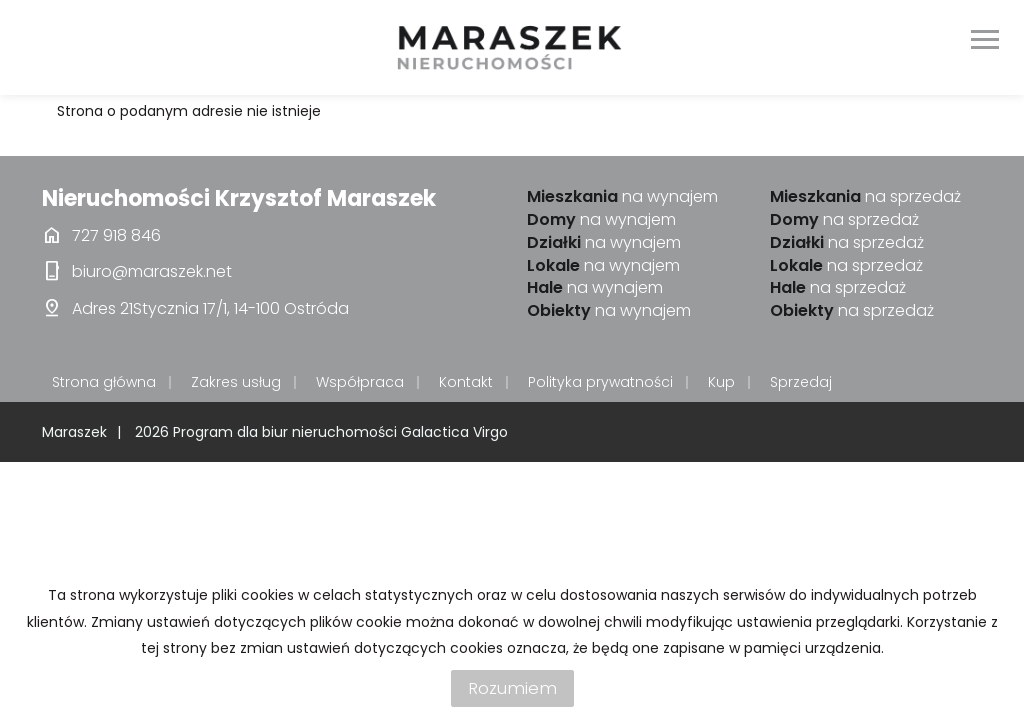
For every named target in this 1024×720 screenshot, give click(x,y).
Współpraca (360, 382)
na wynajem (622, 197)
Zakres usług (236, 382)
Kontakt (466, 382)
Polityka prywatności (600, 382)
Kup (721, 382)
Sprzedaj (801, 382)
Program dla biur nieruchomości (287, 432)
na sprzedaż (865, 197)
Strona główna (104, 382)
